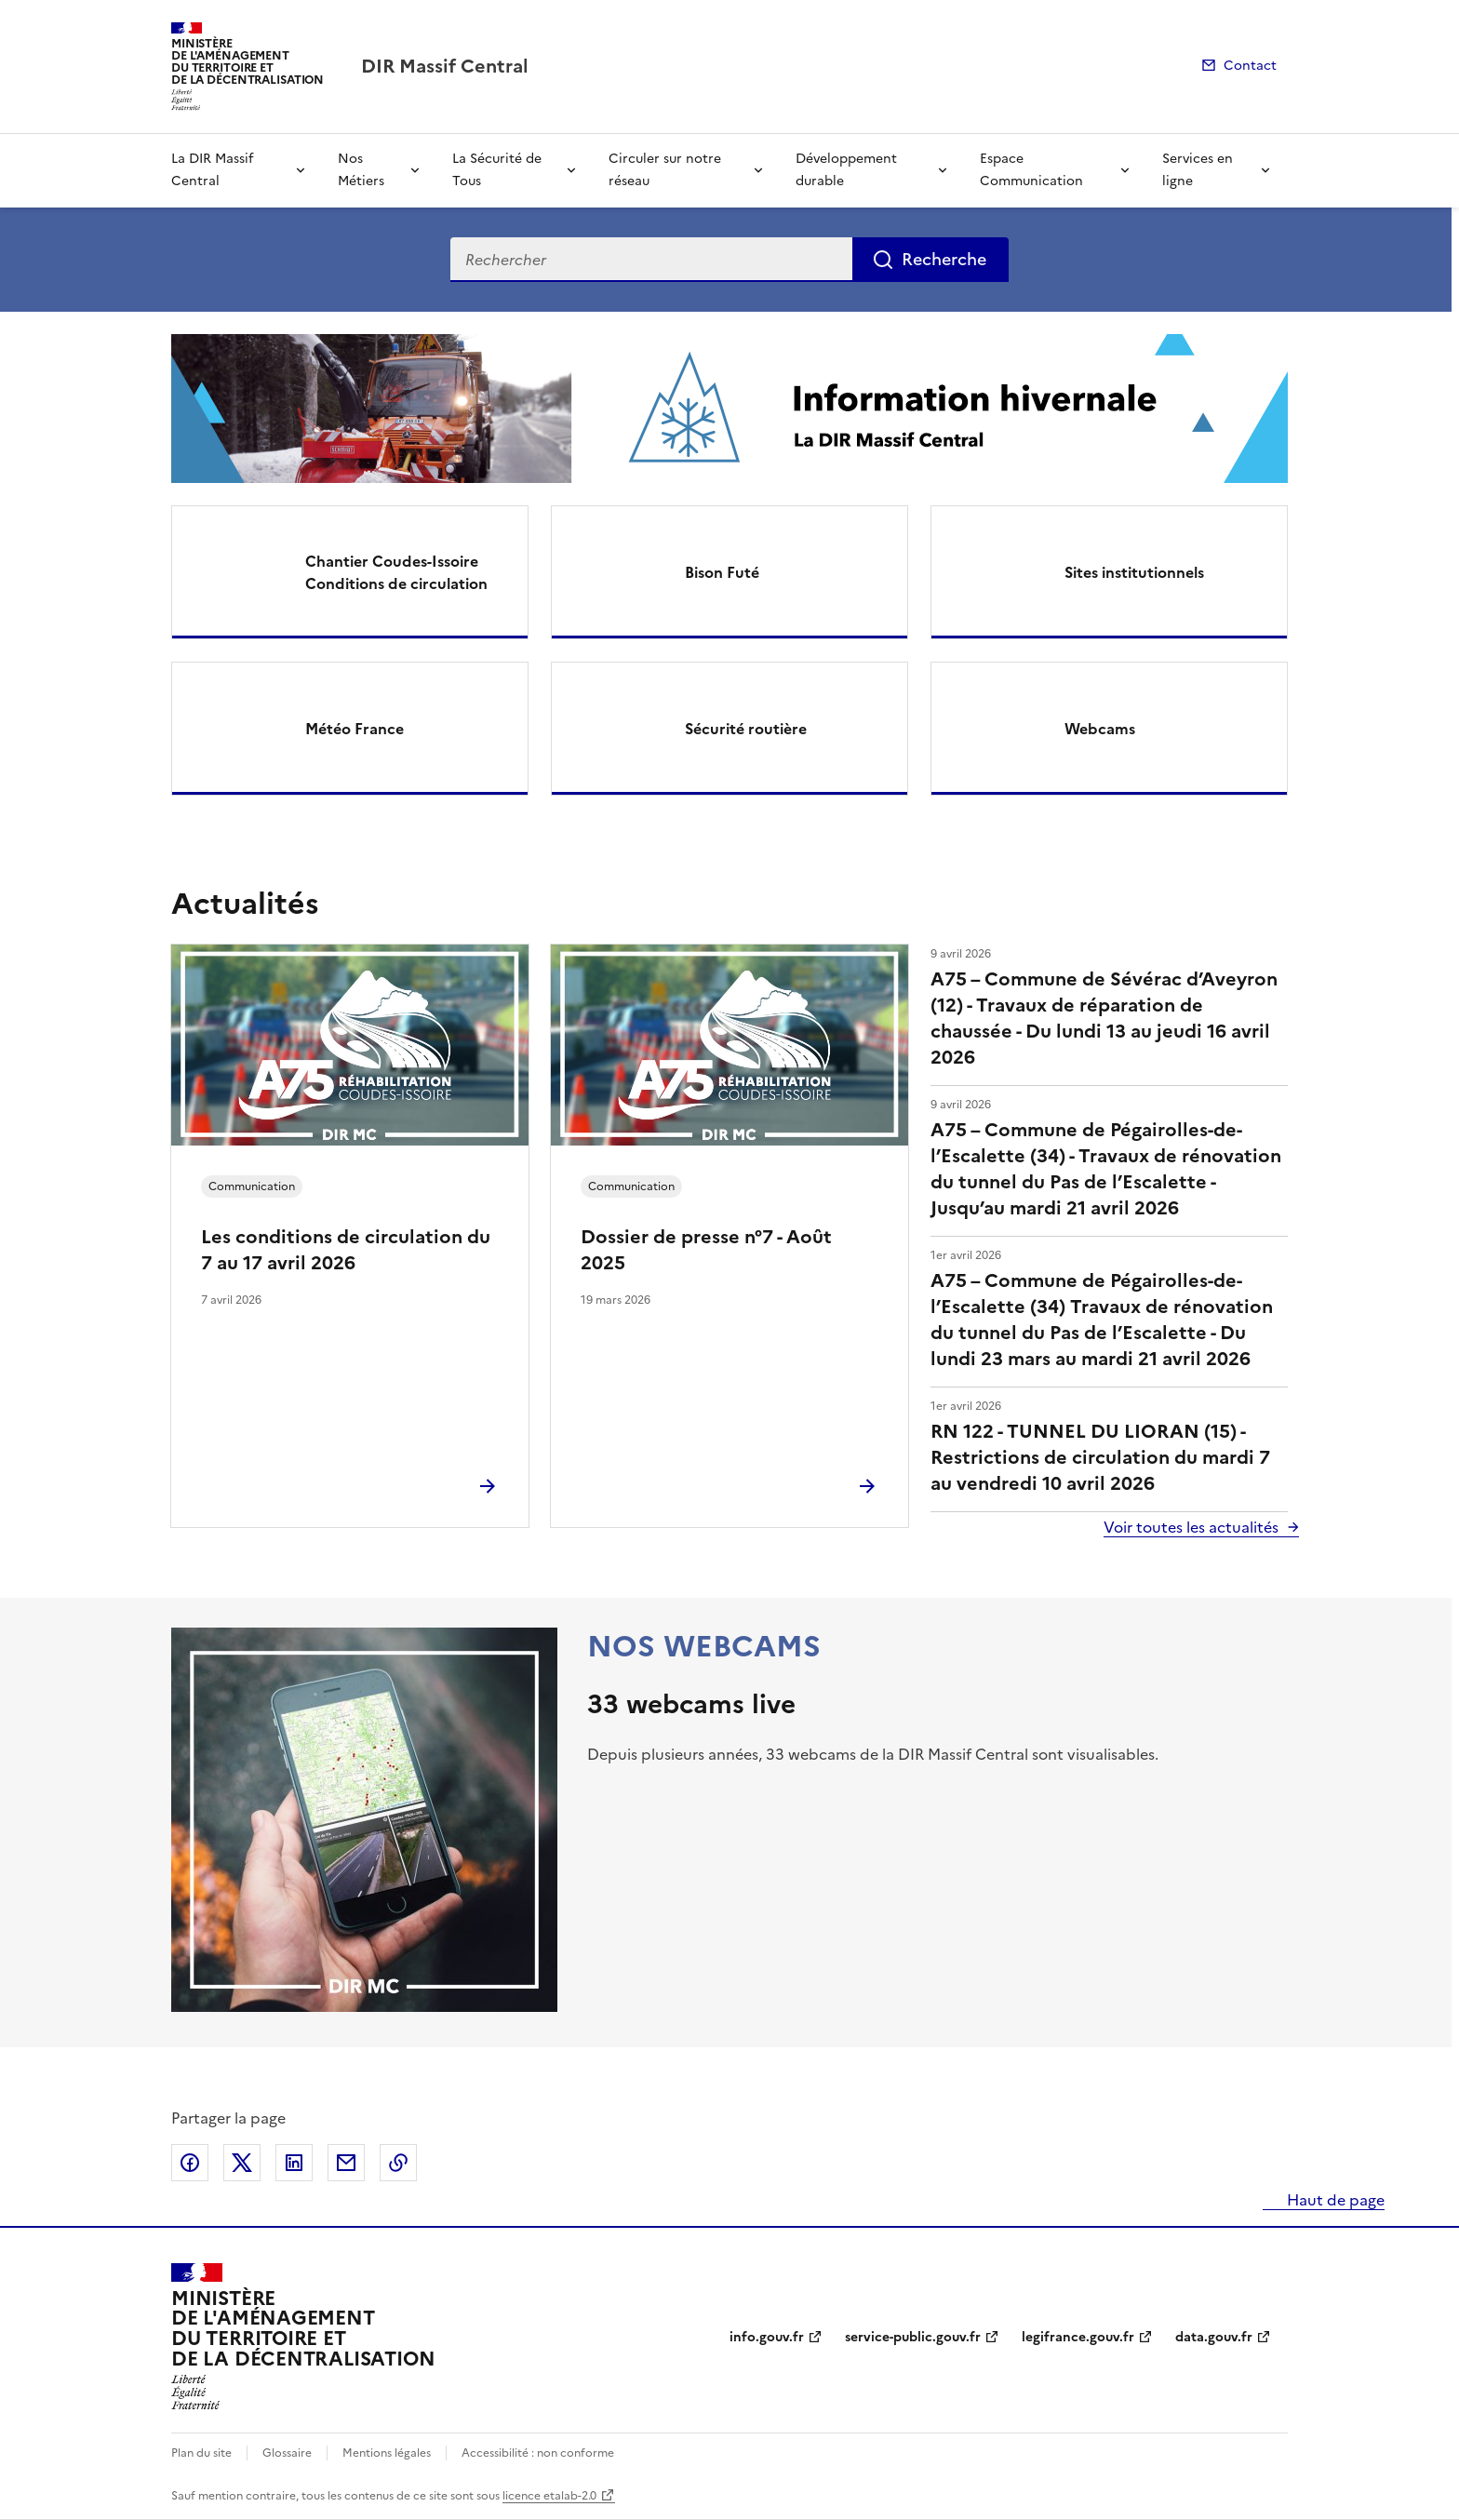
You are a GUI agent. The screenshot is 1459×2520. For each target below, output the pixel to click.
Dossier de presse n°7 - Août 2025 (706, 1250)
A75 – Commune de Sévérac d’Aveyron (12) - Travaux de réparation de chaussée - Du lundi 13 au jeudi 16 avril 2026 (1104, 1018)
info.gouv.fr (767, 2337)
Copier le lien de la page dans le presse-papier (398, 2162)
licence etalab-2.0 (549, 2495)
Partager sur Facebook (189, 2162)
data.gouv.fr (1213, 2337)
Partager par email (346, 2162)
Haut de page (1334, 2200)
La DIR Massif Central (212, 170)
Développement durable (846, 170)
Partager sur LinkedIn (294, 2162)
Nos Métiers (361, 170)
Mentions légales (386, 2453)
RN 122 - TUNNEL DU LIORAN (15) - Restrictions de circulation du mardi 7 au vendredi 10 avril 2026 (1100, 1457)
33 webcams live (691, 1703)
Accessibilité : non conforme (538, 2453)
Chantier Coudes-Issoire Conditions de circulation (396, 572)
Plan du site (201, 2453)
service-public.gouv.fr (913, 2337)
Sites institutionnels (1134, 572)
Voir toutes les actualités (1191, 1527)
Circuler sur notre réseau (665, 170)
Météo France (354, 728)
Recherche (944, 259)
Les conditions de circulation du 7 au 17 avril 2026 (345, 1250)
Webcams (1099, 728)
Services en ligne (1197, 170)
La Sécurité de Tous (497, 170)
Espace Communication (1031, 170)
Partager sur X (242, 2162)
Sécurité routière (746, 728)
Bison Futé (722, 572)
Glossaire (287, 2453)
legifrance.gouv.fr (1078, 2337)
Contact (1250, 65)
